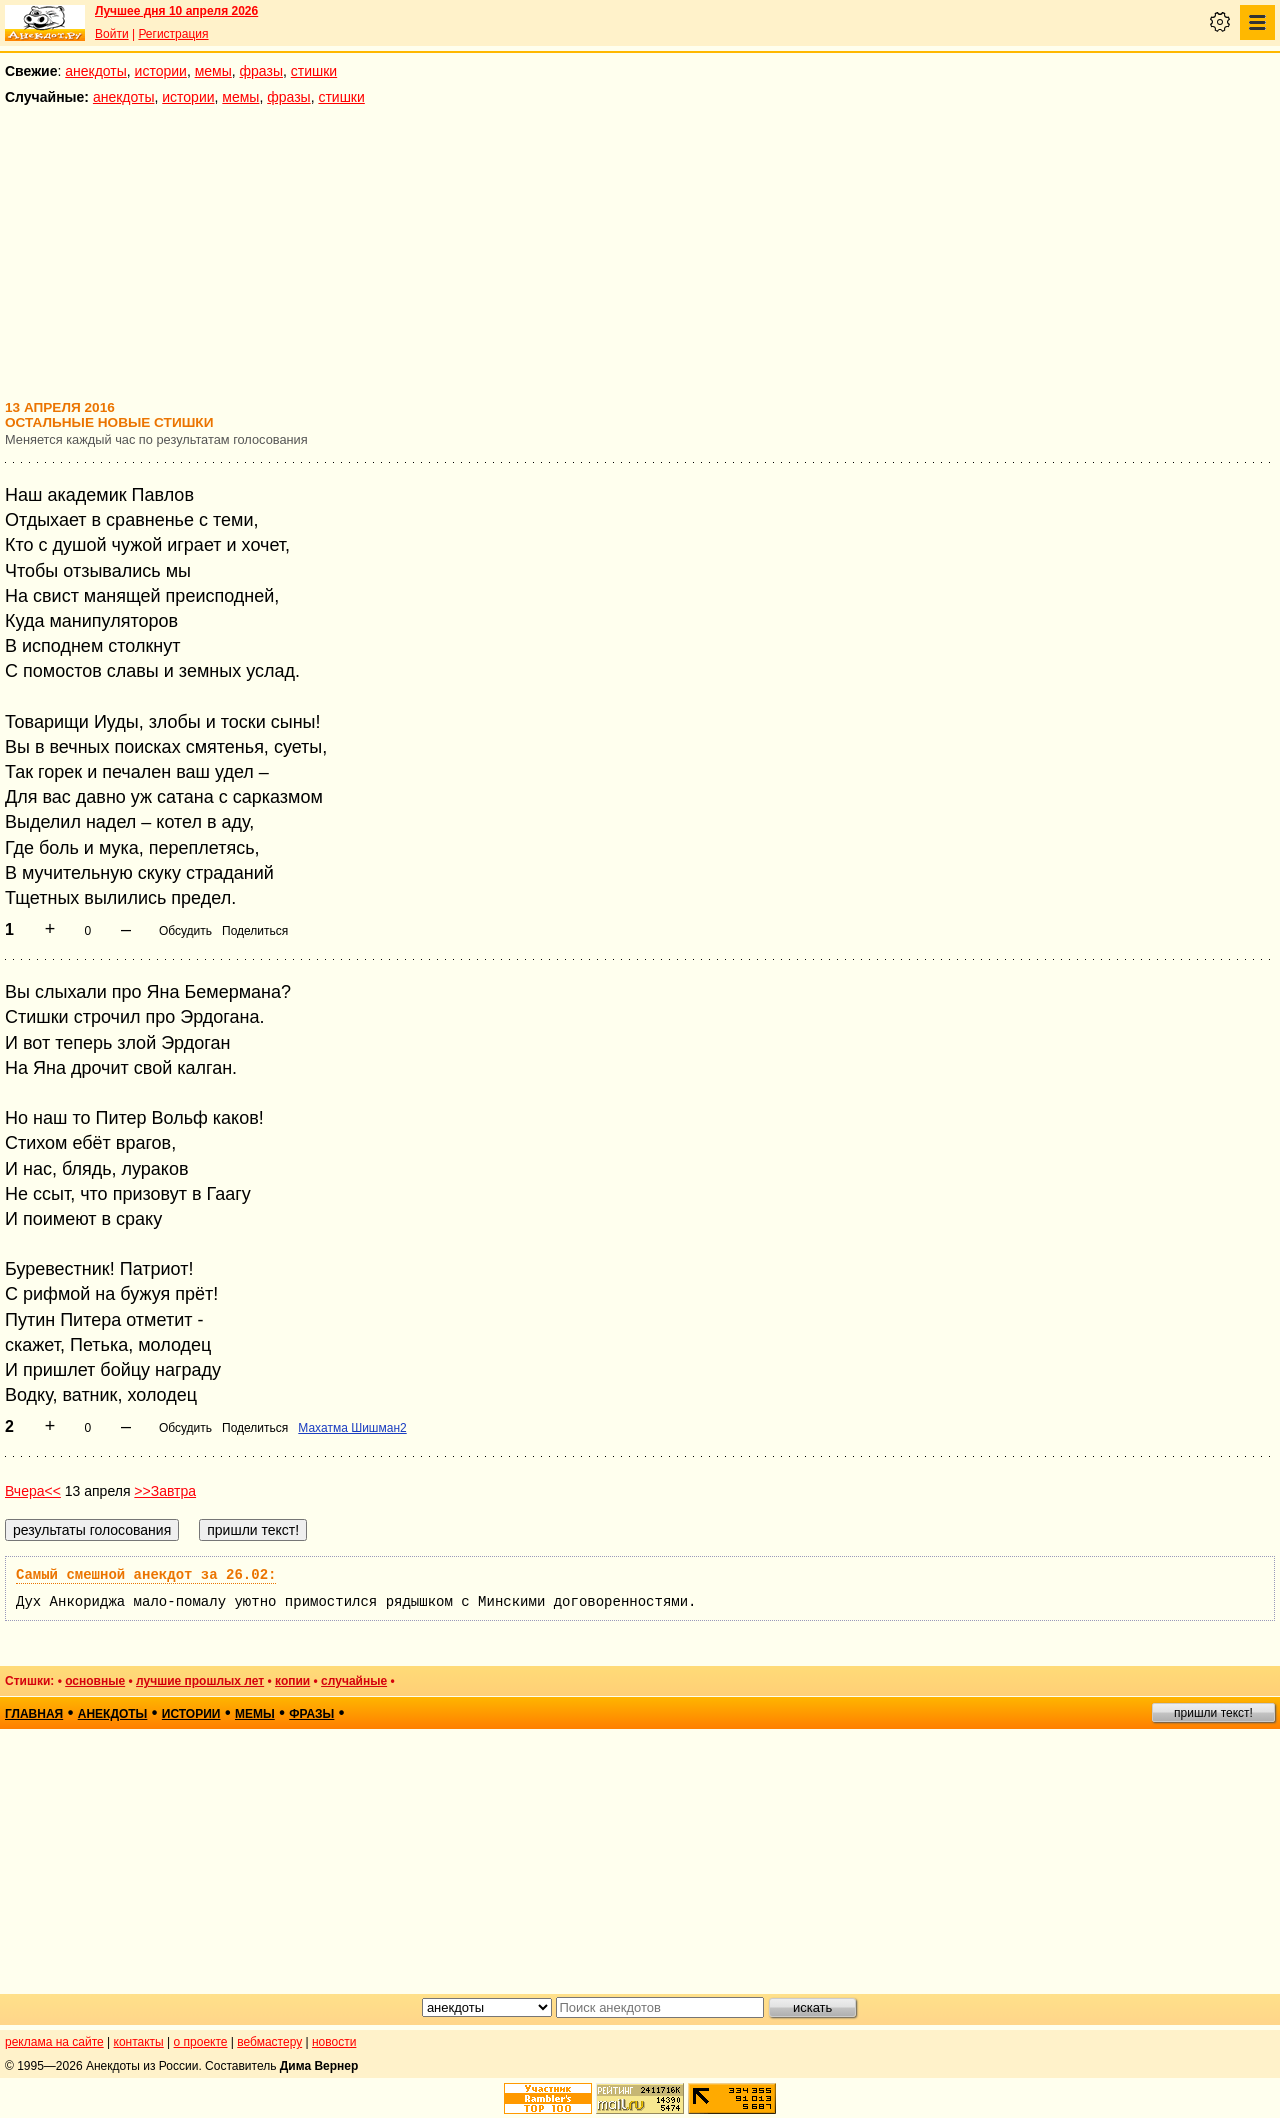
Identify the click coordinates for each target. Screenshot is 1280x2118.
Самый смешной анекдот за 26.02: (146, 1575)
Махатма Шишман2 (352, 1428)
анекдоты (96, 71)
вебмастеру (269, 2042)
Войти (112, 34)
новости (334, 2042)
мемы (213, 71)
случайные (354, 1681)
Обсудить (185, 931)
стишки (314, 71)
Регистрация (173, 34)
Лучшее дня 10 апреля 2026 (176, 11)
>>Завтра (165, 1491)
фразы (261, 71)
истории (161, 71)
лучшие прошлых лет (200, 1681)
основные (95, 1681)
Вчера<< (33, 1491)
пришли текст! (1213, 1713)
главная (34, 1714)
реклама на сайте (54, 2042)
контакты (139, 2042)
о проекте (201, 2042)
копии (292, 1681)
